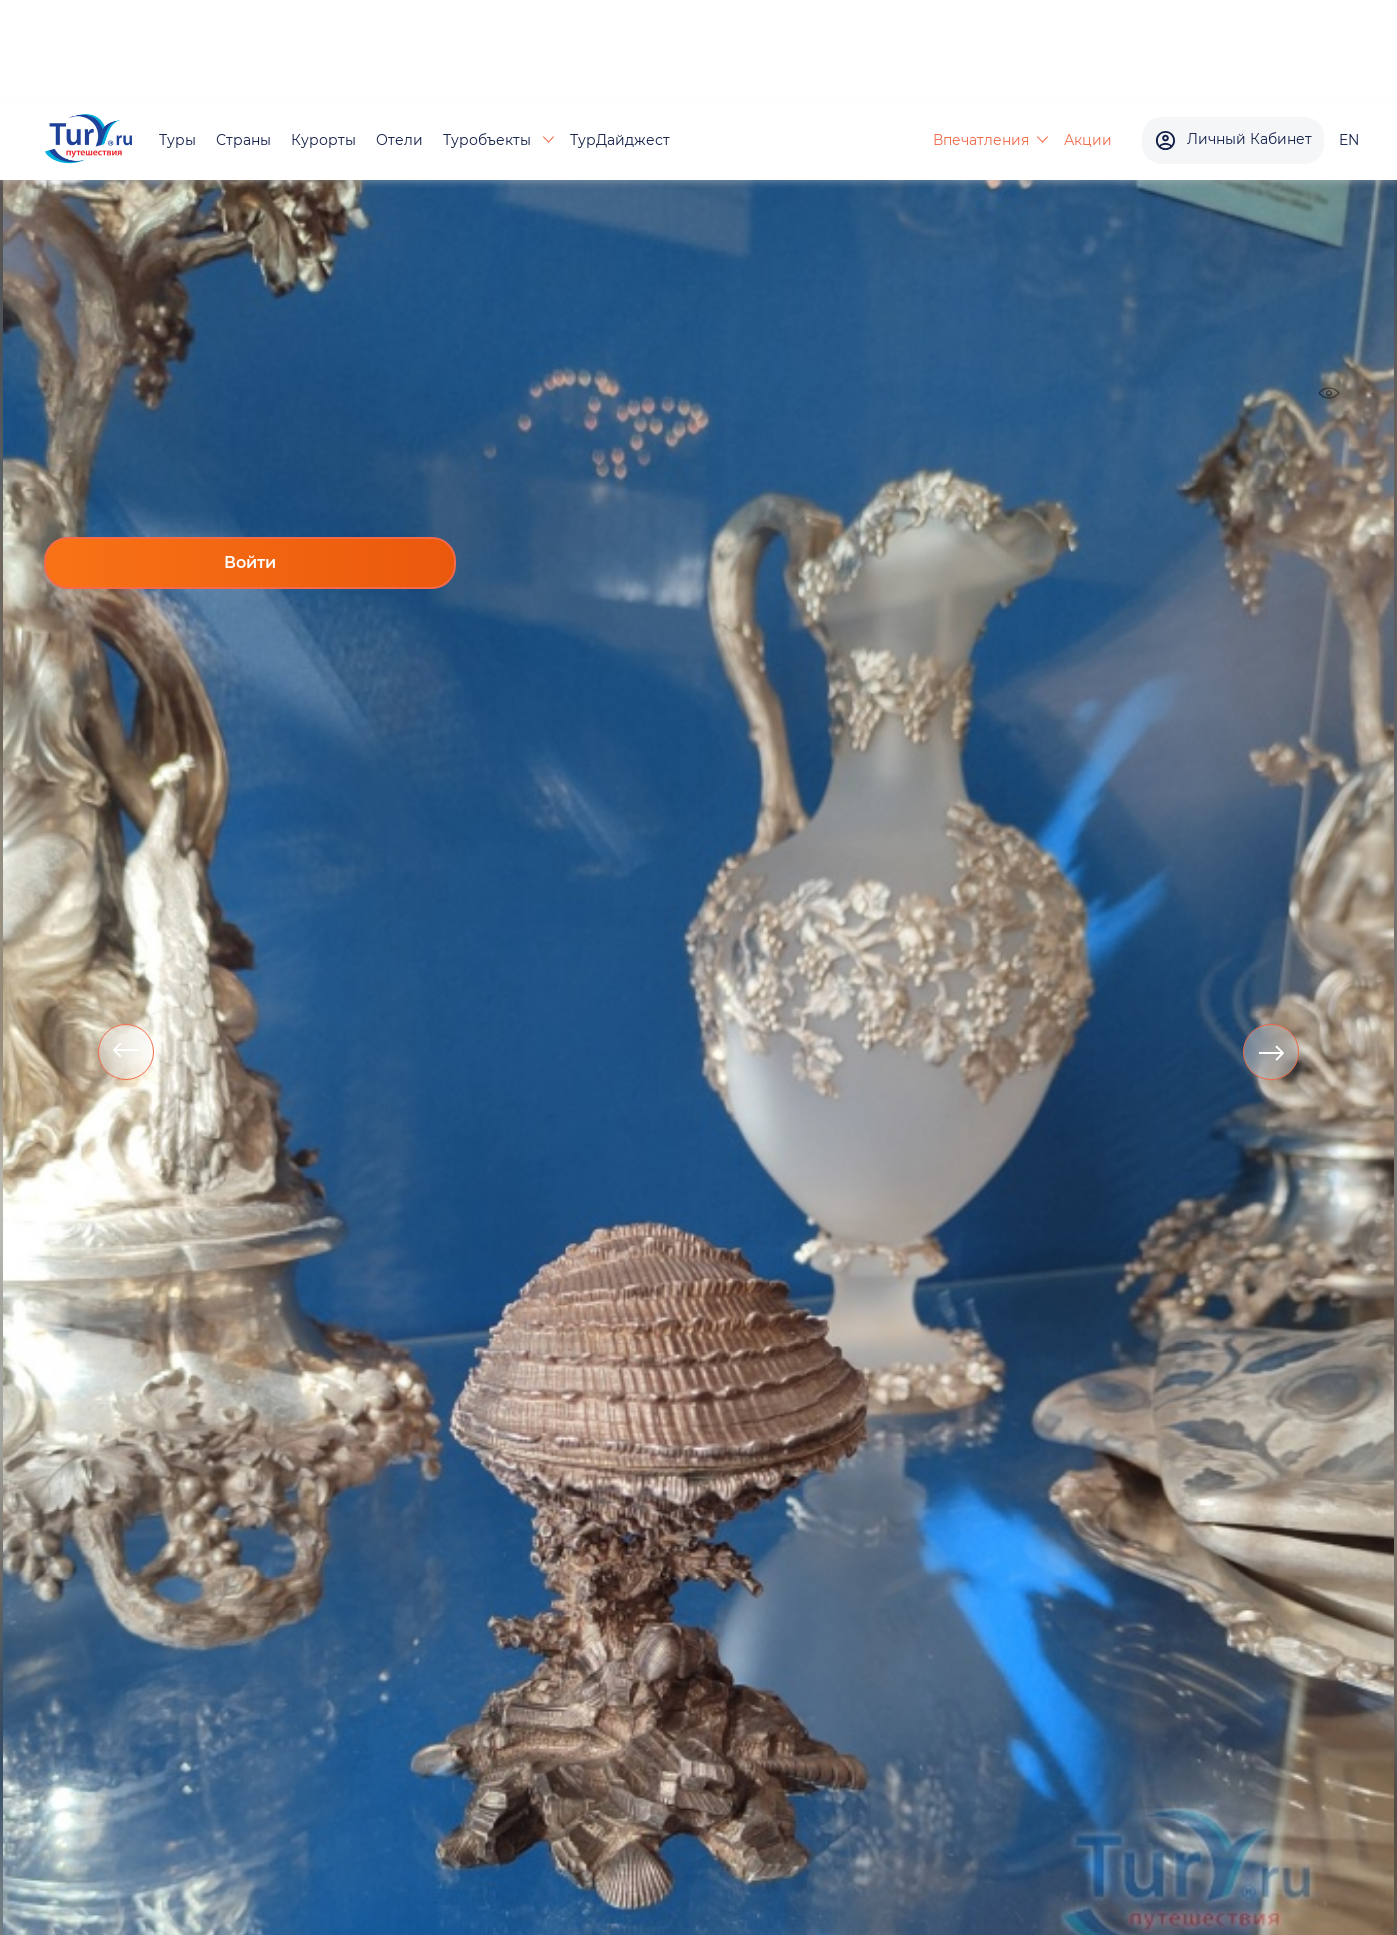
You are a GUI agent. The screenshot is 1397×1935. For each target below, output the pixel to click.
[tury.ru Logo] (89, 140)
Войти (250, 562)
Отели (399, 140)
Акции (1088, 140)
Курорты (323, 140)
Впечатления (981, 140)
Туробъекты (489, 140)
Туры (177, 140)
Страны (243, 140)
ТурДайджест (620, 140)
